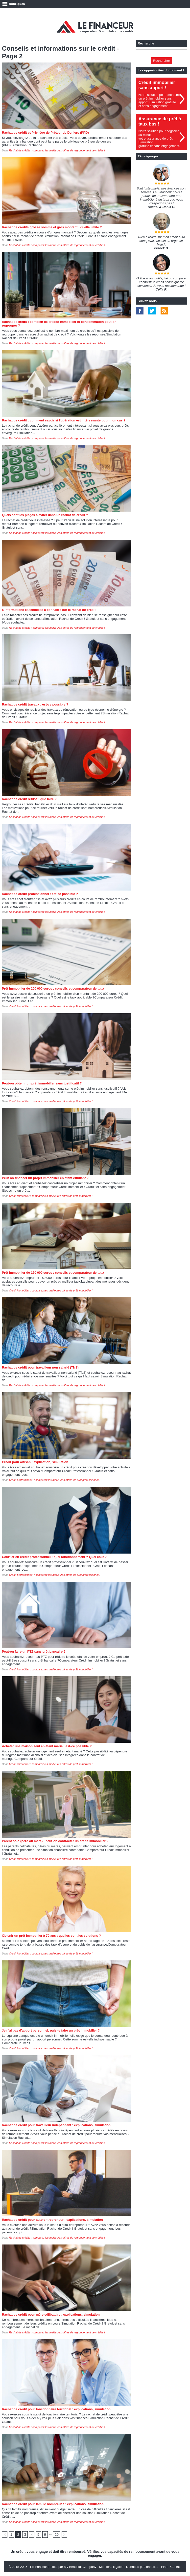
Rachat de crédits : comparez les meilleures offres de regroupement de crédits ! (57, 150)
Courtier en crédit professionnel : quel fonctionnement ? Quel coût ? (54, 1557)
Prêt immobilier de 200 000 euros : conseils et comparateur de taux (53, 988)
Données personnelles (142, 2567)
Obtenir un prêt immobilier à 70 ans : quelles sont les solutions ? (51, 1935)
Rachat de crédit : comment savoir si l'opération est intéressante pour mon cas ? (63, 420)
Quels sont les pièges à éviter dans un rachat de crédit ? (45, 515)
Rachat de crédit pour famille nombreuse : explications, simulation (53, 2504)
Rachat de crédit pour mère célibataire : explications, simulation (51, 2314)
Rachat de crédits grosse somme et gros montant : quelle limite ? (52, 227)
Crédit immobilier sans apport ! (157, 85)
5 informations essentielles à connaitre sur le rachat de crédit (49, 610)
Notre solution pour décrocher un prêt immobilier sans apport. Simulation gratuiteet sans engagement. (160, 100)
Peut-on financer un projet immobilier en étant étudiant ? (45, 1178)
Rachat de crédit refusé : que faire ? (29, 799)
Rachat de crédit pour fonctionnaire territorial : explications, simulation (56, 2409)
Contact (175, 2567)
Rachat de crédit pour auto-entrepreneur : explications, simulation (52, 2220)
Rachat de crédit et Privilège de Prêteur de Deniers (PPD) (45, 132)
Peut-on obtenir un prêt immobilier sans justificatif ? (42, 1083)
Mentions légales (111, 2567)
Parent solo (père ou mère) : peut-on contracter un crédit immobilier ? (55, 1841)
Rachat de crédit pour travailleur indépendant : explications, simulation (56, 2125)
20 (57, 2534)
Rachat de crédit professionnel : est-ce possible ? (40, 894)
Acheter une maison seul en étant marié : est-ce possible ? (47, 1746)
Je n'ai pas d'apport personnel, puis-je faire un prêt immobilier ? (51, 2030)
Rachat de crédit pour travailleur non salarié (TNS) (40, 1367)
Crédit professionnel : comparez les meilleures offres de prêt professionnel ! (54, 1479)
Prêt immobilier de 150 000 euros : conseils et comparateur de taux (53, 1272)
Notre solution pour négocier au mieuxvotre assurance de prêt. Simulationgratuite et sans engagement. (159, 138)
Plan (164, 2567)
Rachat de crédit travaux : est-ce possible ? (35, 704)
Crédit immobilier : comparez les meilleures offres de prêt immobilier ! (50, 1006)
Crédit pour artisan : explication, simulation (35, 1462)
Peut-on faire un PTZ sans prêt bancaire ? (34, 1651)
